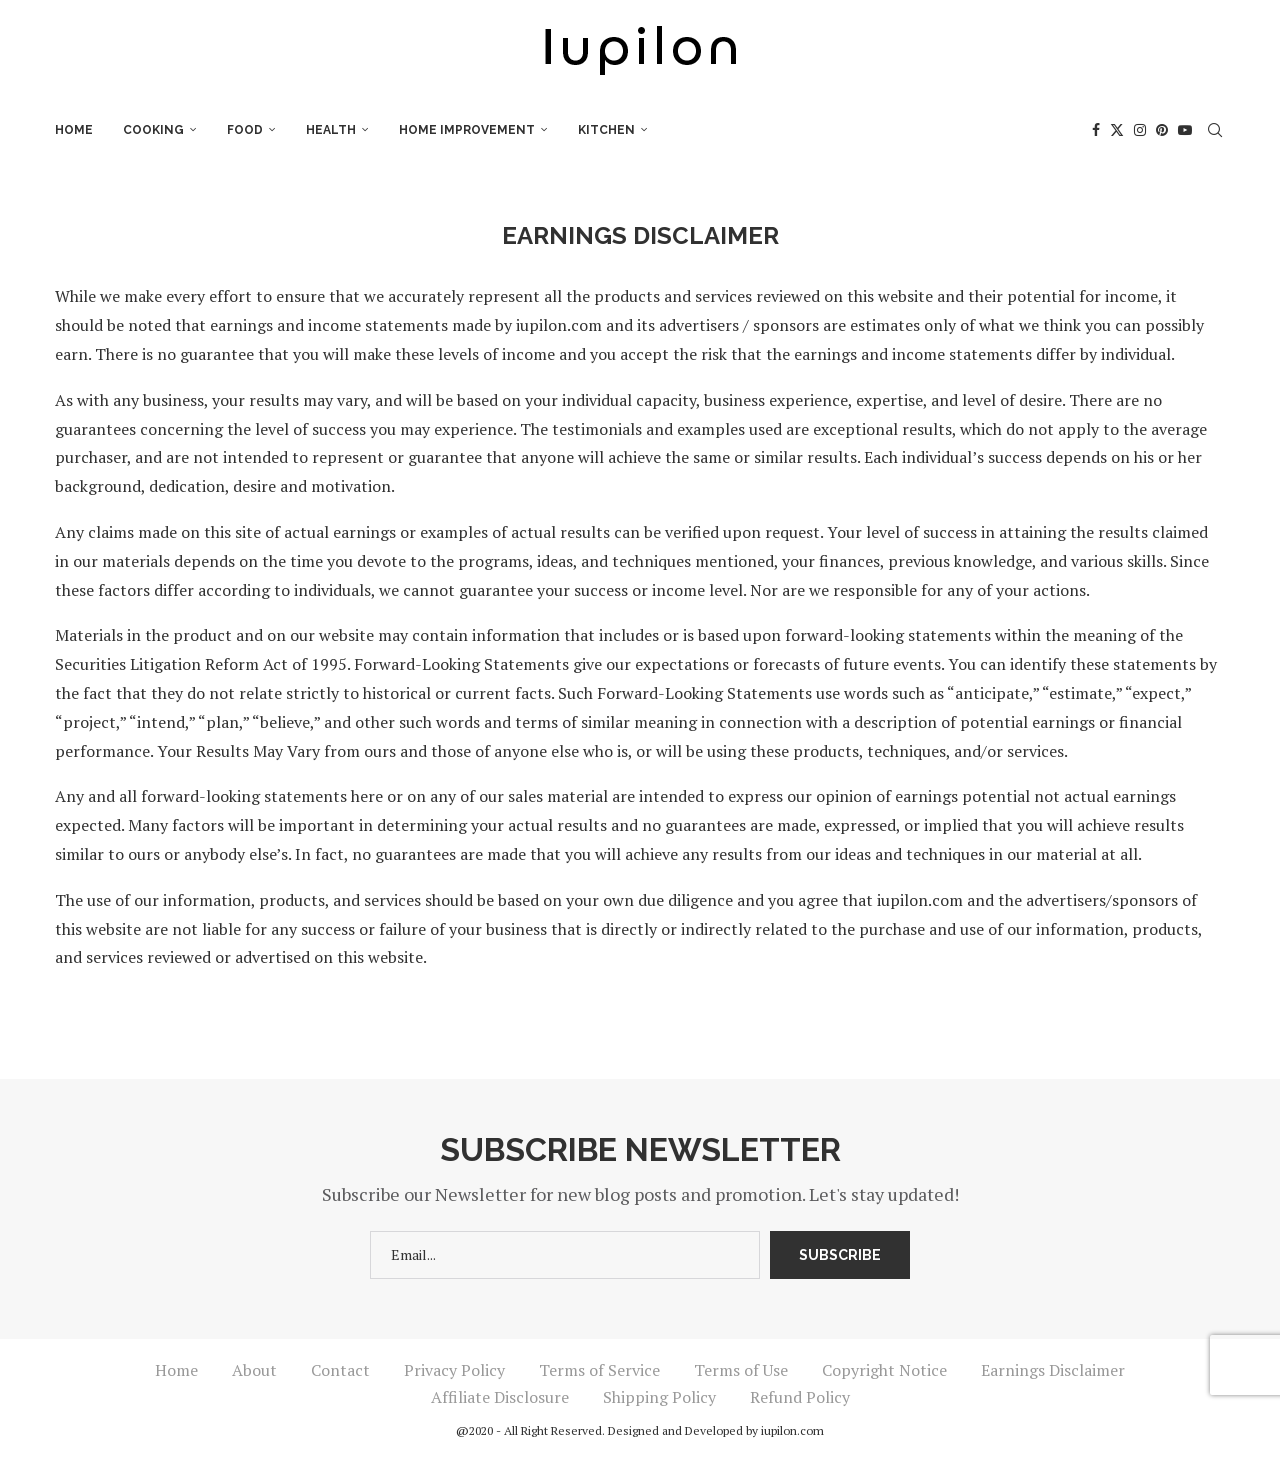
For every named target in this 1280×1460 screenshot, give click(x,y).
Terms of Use (741, 1370)
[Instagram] (1140, 130)
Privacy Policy (454, 1370)
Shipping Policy (659, 1397)
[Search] (1215, 130)
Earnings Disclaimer (1053, 1370)
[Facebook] (1096, 130)
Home (74, 130)
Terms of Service (599, 1370)
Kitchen (606, 130)
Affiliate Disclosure (500, 1397)
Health (331, 130)
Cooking (153, 130)
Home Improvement (467, 130)
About (254, 1370)
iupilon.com (792, 1430)
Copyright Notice (884, 1370)
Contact (340, 1370)
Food (245, 130)
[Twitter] (1117, 130)
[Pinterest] (1162, 130)
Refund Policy (800, 1397)
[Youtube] (1185, 130)
